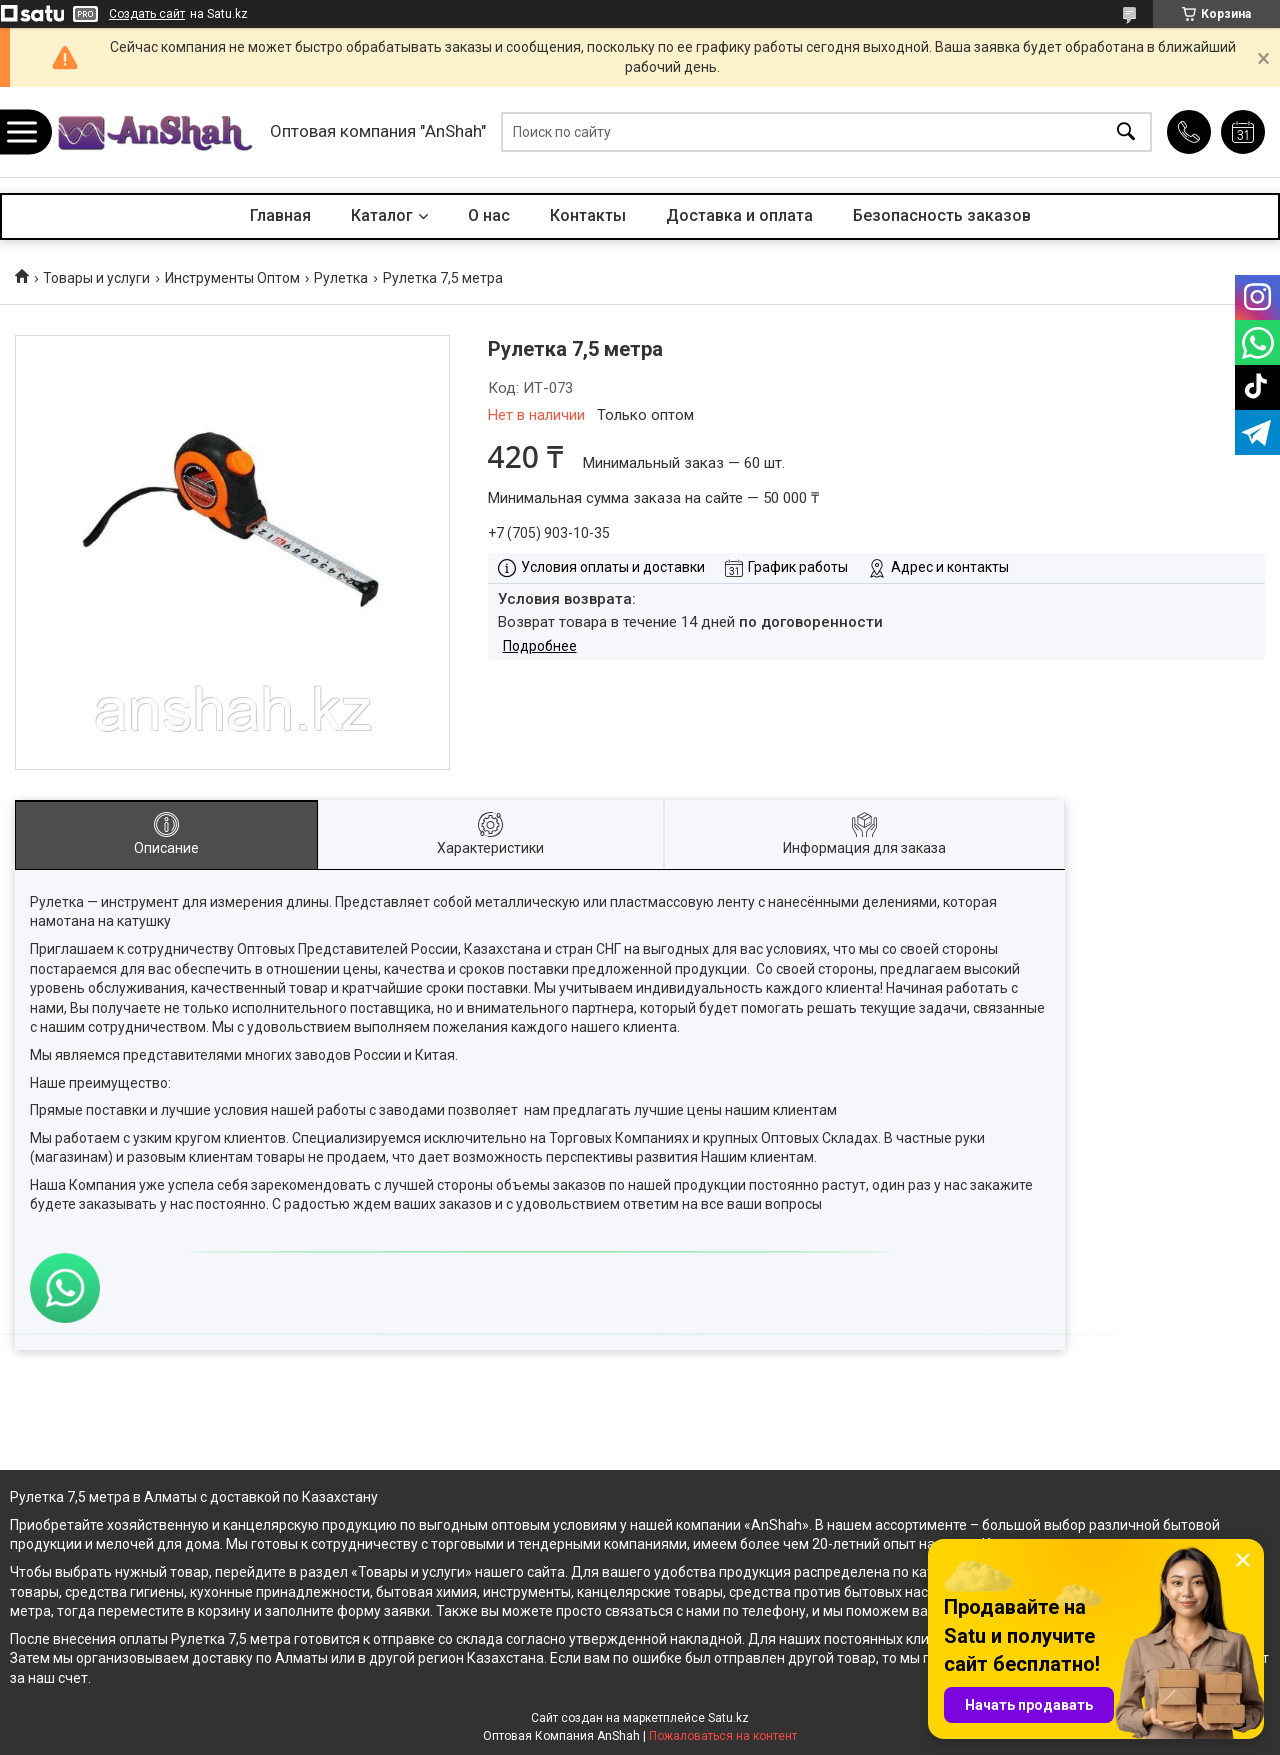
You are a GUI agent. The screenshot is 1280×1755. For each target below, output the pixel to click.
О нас (489, 215)
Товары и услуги (96, 278)
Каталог (382, 215)
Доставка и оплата (739, 215)
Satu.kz (728, 1718)
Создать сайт (147, 14)
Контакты (588, 215)
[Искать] (1126, 132)
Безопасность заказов (942, 215)
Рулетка (341, 278)
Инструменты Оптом (232, 278)
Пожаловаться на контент (723, 1736)
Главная (280, 215)
